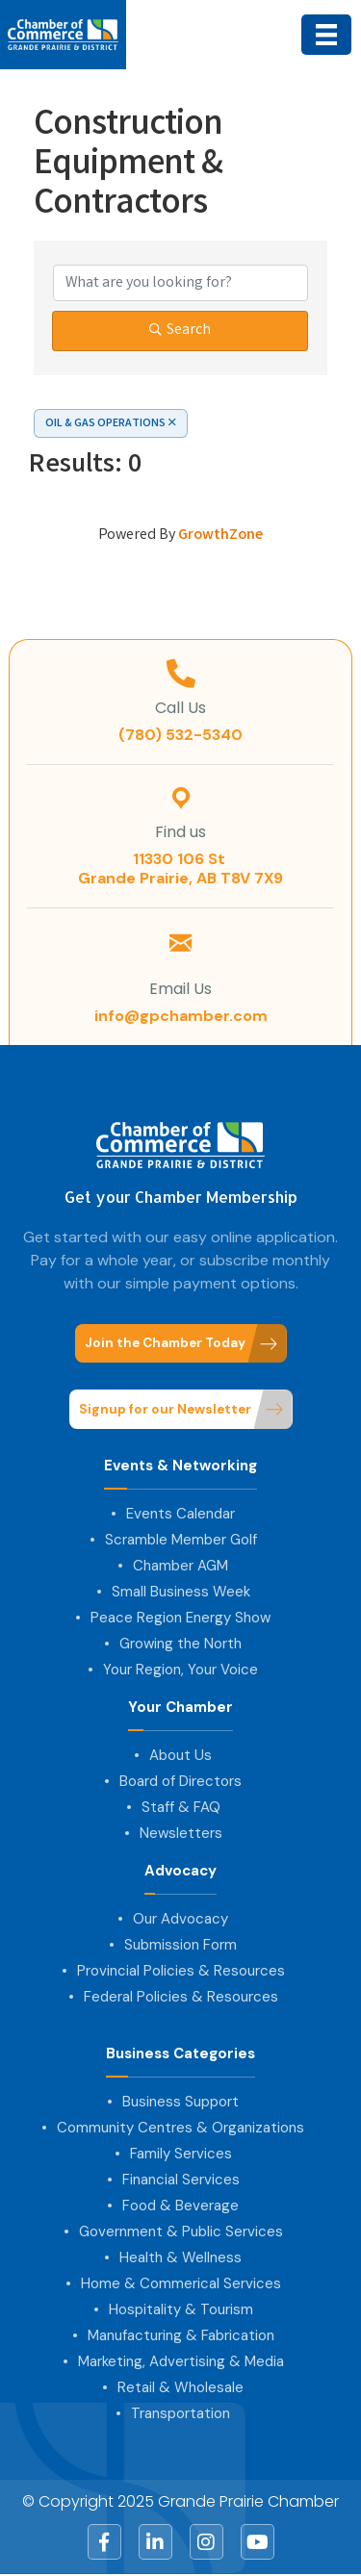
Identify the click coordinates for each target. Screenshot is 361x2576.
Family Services (181, 2153)
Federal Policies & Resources (181, 1996)
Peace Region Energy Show (180, 1617)
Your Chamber (180, 1707)
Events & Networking (180, 1466)
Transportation (180, 2413)
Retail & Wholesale (180, 2387)
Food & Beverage (180, 2205)
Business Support (180, 2101)
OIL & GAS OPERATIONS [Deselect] (110, 424)
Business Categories (180, 2054)
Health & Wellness (180, 2257)
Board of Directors (180, 1781)
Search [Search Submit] (180, 330)
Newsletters (181, 1833)
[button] (181, 1344)
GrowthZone (220, 535)
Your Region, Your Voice (180, 1669)
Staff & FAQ (181, 1807)
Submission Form (180, 1944)
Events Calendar (180, 1513)
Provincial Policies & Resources (181, 1970)
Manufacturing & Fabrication (181, 2335)
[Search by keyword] (180, 283)
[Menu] (326, 34)
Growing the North (180, 1643)
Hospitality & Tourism (181, 2309)
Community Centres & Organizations (180, 2127)
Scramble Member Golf (181, 1539)
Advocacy (180, 1871)
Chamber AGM (180, 1565)
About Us (180, 1755)
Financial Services (181, 2179)
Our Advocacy (180, 1918)
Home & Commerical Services (181, 2283)
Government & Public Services (181, 2231)
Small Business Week (181, 1591)
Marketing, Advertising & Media (181, 2361)
